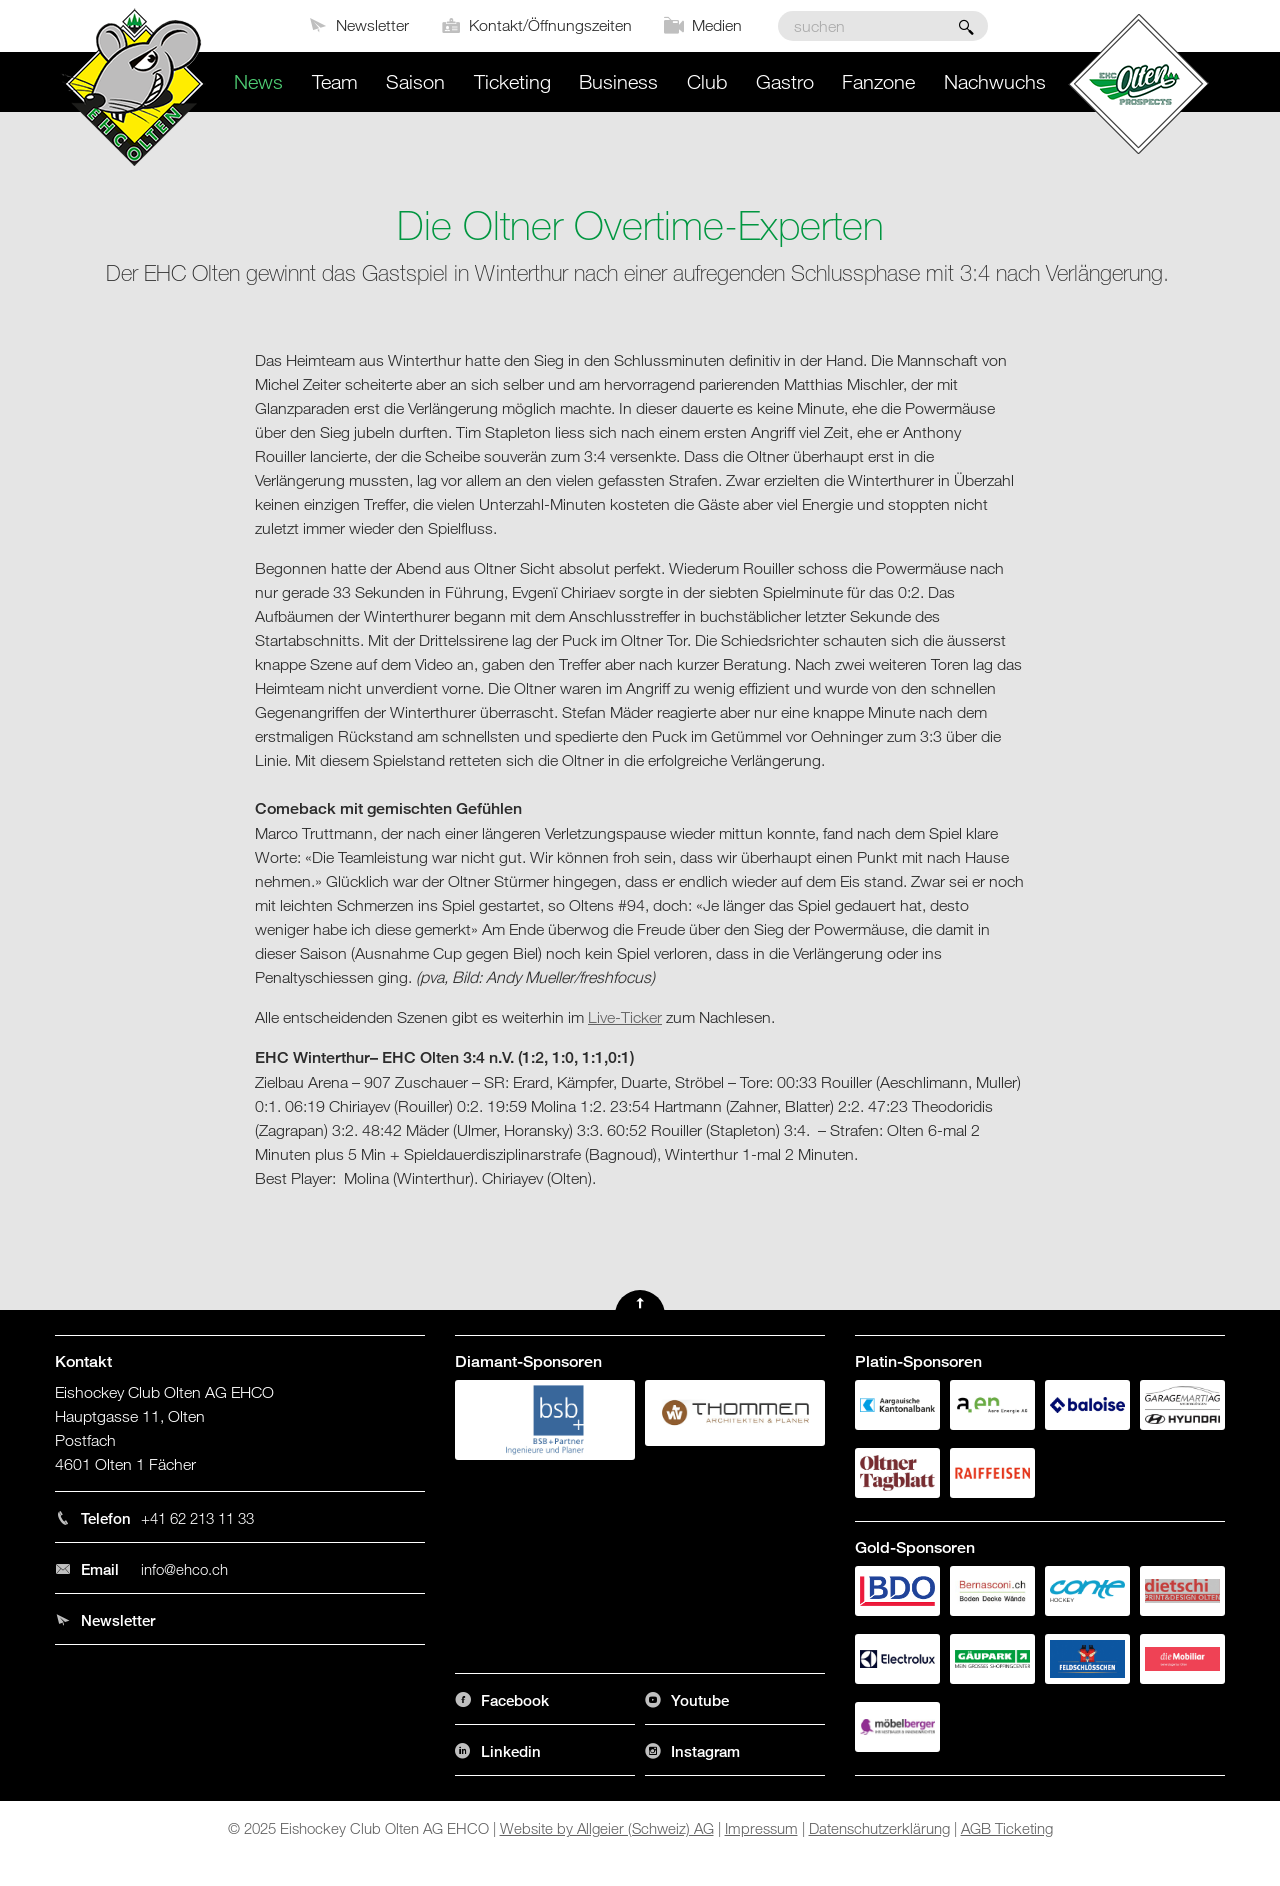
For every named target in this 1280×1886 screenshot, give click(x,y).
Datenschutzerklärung (879, 1828)
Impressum (761, 1828)
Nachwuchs (995, 81)
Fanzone (878, 81)
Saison (415, 81)
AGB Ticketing (1007, 1828)
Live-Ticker (625, 1017)
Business (618, 81)
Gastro (785, 81)
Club (707, 81)
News (258, 81)
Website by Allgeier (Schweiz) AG (607, 1828)
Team (335, 81)
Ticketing (512, 81)
